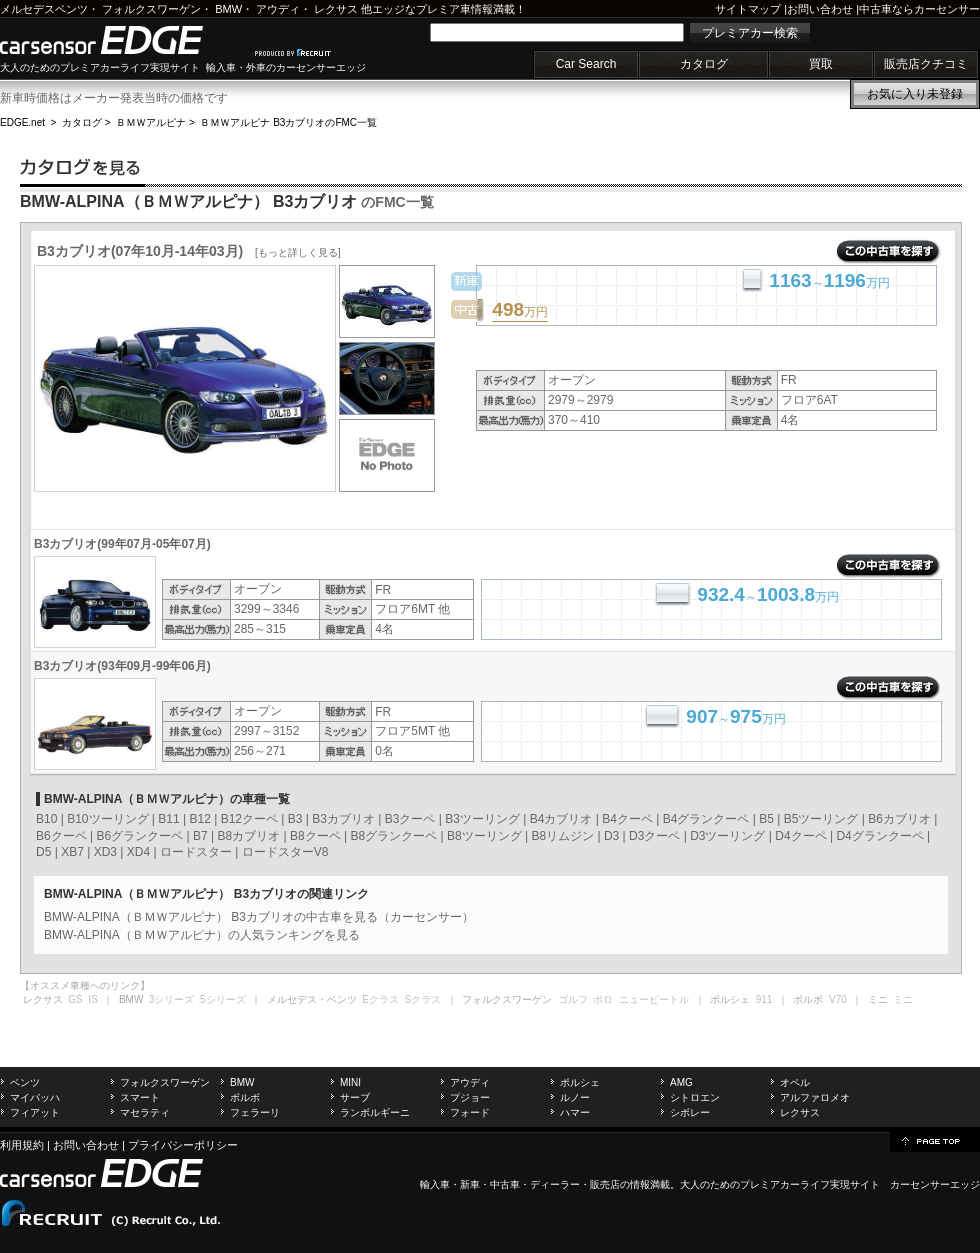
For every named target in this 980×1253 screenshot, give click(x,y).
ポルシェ (580, 1082)
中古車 (505, 1184)
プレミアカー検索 (750, 33)
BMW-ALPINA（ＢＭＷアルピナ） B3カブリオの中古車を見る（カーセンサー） (259, 917)
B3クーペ (410, 819)
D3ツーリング (727, 836)
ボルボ (245, 1097)
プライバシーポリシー (183, 1145)
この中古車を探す (888, 252)
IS (92, 999)
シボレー (690, 1112)
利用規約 (22, 1145)
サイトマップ (748, 9)
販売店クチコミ (926, 64)
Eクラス (380, 999)
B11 (168, 819)
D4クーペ (800, 836)
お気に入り (915, 94)
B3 (295, 819)
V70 (838, 999)
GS (75, 999)
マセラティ (145, 1112)
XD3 (105, 852)
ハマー (575, 1112)
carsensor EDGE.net (122, 40)
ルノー (575, 1097)
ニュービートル (654, 999)
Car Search (586, 64)
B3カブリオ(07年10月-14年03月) (189, 251)
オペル (795, 1082)
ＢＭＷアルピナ (151, 122)
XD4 (138, 852)
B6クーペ (61, 836)
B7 (200, 836)
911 (764, 999)
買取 (821, 64)
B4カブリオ (561, 819)
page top (935, 1140)
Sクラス (423, 999)
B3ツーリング (482, 819)
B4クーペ (627, 819)
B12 (199, 819)
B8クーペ (315, 836)
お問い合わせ (820, 9)
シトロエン (695, 1097)
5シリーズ (223, 999)
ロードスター (196, 852)
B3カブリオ (343, 819)
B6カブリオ (899, 819)
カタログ (704, 64)
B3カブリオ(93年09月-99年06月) (122, 666)
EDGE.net (22, 122)
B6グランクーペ (139, 836)
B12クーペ (249, 819)
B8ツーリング (484, 836)
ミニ (903, 999)
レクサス (336, 9)
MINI (350, 1082)
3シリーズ (172, 999)
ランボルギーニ (375, 1112)
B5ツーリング (821, 819)
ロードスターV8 (285, 852)
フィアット (35, 1112)
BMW (228, 9)
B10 (46, 819)
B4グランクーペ (706, 819)
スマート (140, 1097)
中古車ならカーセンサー (919, 9)
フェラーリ (255, 1112)
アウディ (278, 9)
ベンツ (25, 1082)
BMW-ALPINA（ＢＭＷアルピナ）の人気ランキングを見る (202, 935)
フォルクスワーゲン (151, 9)
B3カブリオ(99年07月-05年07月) (122, 544)
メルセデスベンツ (44, 9)
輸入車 (435, 1184)
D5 (43, 852)
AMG (681, 1082)
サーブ (355, 1097)
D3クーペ (654, 836)
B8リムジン (562, 836)
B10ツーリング (107, 819)
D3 (611, 836)
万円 (520, 311)
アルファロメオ (815, 1097)
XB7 (72, 852)
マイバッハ (35, 1097)
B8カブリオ (248, 836)
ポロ (603, 999)
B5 (766, 819)
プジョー (470, 1097)
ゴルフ (573, 999)
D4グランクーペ (879, 836)
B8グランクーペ (393, 836)
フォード (470, 1112)
